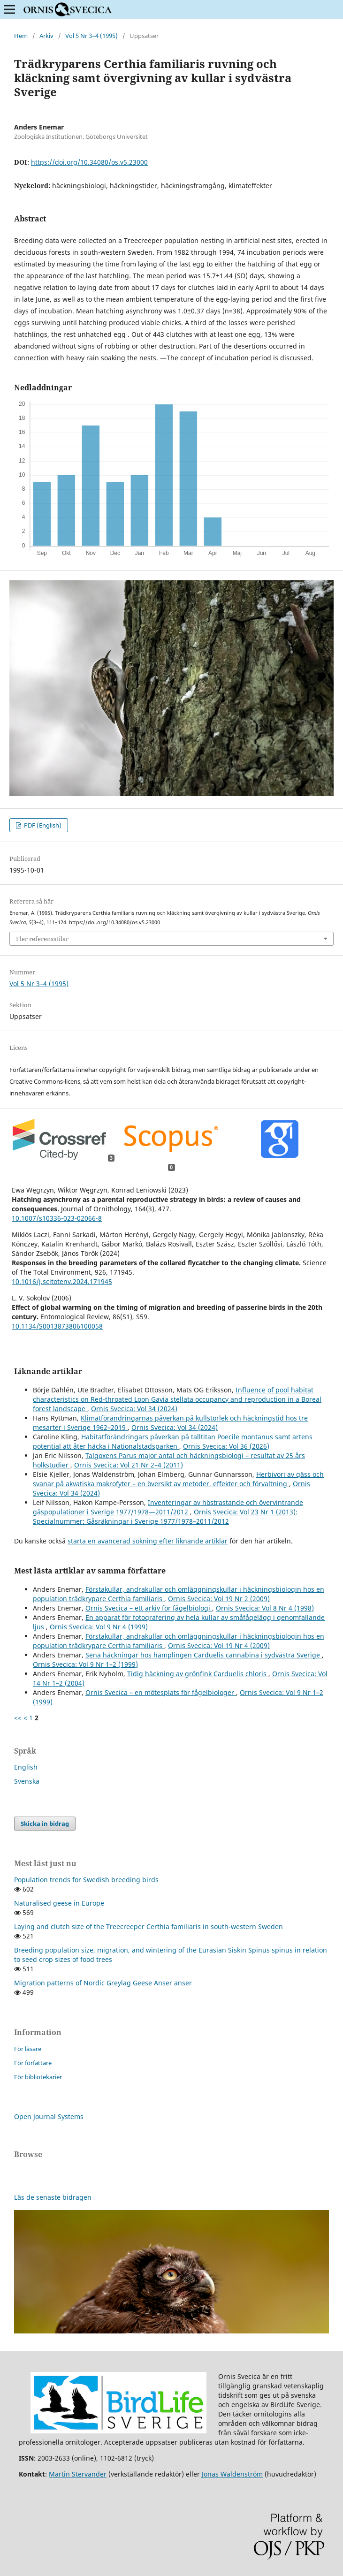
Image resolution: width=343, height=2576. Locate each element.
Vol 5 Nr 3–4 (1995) (91, 35)
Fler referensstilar (42, 939)
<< (18, 1717)
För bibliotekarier (38, 2077)
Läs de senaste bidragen (52, 2197)
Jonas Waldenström (232, 2474)
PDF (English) (42, 825)
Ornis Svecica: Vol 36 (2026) (226, 1446)
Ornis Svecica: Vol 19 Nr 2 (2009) (219, 1598)
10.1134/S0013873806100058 (57, 1326)
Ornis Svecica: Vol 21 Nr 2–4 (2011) (128, 1464)
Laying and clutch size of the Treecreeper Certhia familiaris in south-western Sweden (148, 1926)
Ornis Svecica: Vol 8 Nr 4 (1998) (265, 1607)
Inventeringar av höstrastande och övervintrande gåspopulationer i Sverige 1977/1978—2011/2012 (168, 1507)
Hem (21, 35)
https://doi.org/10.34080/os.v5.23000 (89, 162)
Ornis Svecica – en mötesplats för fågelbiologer (160, 1692)
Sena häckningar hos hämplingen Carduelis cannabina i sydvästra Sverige (203, 1654)
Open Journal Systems (49, 2116)
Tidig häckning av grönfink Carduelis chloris (197, 1673)
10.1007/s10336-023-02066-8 (57, 1218)
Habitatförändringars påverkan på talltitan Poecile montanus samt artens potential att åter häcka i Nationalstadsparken (173, 1441)
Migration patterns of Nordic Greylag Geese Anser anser (103, 1982)
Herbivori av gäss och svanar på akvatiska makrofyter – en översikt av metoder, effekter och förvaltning (178, 1479)
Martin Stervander (78, 2474)
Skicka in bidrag (45, 1823)
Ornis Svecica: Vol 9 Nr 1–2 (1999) (85, 1664)
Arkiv (46, 35)
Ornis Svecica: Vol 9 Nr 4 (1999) (99, 1626)
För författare (33, 2063)
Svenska (26, 1781)
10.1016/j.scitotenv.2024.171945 (62, 1281)
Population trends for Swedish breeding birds (86, 1879)
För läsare (27, 2048)
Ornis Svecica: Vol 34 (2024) (134, 1408)
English (26, 1767)
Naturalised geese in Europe (59, 1903)
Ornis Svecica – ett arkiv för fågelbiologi (148, 1607)
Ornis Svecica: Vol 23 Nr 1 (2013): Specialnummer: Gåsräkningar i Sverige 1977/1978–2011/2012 (165, 1516)
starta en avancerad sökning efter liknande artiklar (148, 1540)
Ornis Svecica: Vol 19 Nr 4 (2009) (219, 1645)
